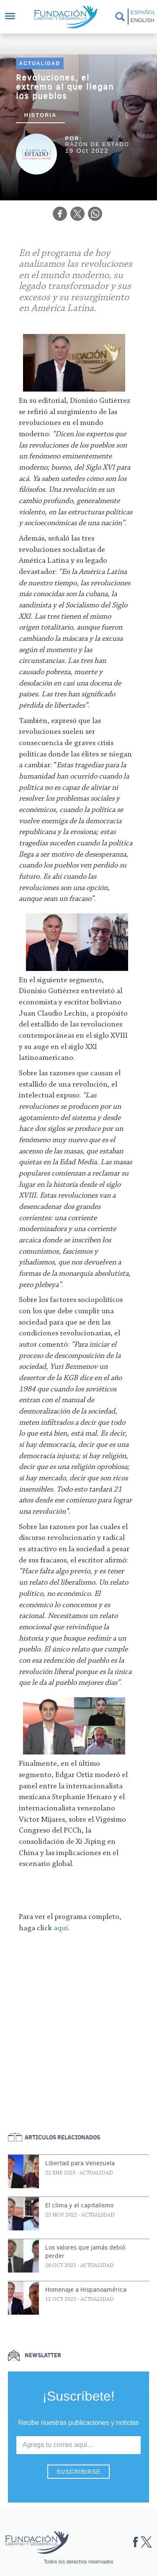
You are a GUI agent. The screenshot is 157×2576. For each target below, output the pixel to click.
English (142, 20)
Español (142, 12)
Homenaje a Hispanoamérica (85, 2289)
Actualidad (40, 63)
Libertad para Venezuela (80, 2163)
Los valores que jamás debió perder (85, 2251)
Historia (40, 115)
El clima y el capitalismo (79, 2205)
